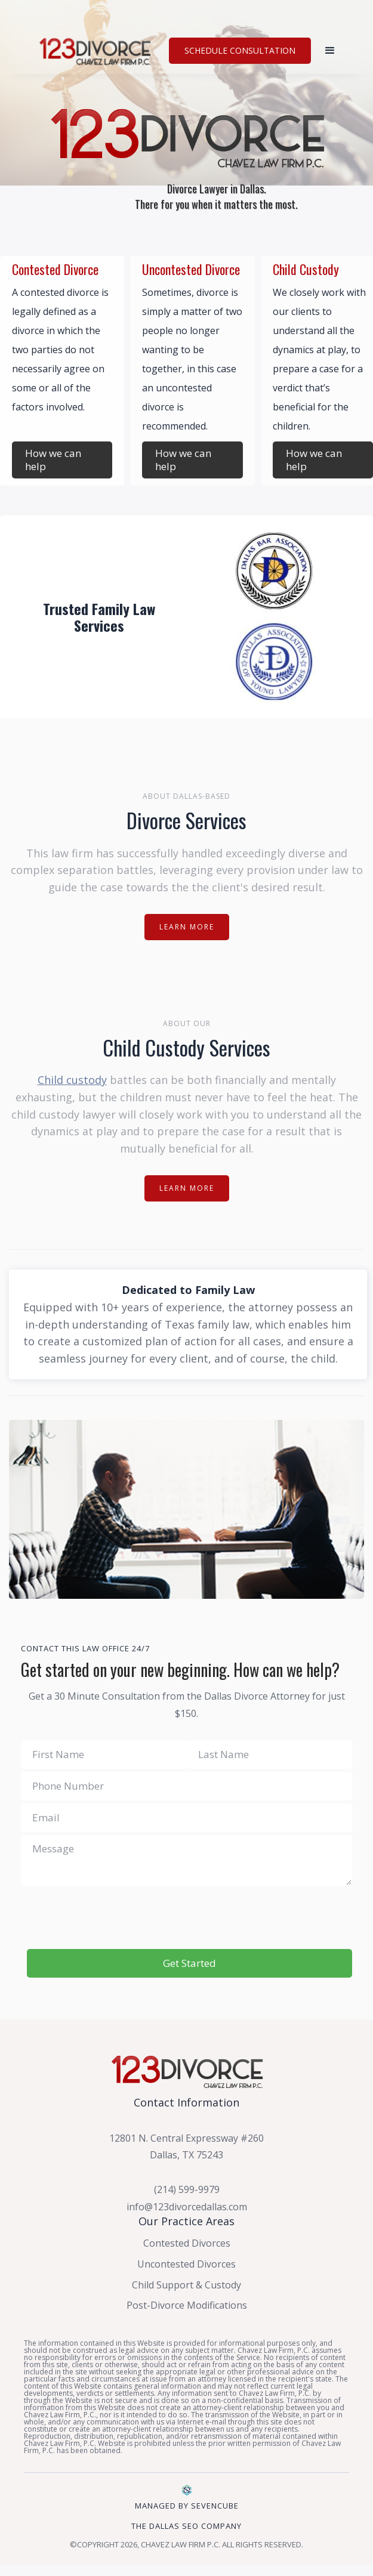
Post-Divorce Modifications (187, 2305)
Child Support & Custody (186, 2284)
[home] (97, 50)
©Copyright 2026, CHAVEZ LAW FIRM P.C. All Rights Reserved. (186, 2544)
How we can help (53, 459)
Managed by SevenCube (187, 2505)
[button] (330, 50)
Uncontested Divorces (186, 2264)
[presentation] (187, 1918)
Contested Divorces (186, 2243)
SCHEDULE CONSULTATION (239, 50)
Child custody (72, 1080)
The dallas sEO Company (186, 2526)
